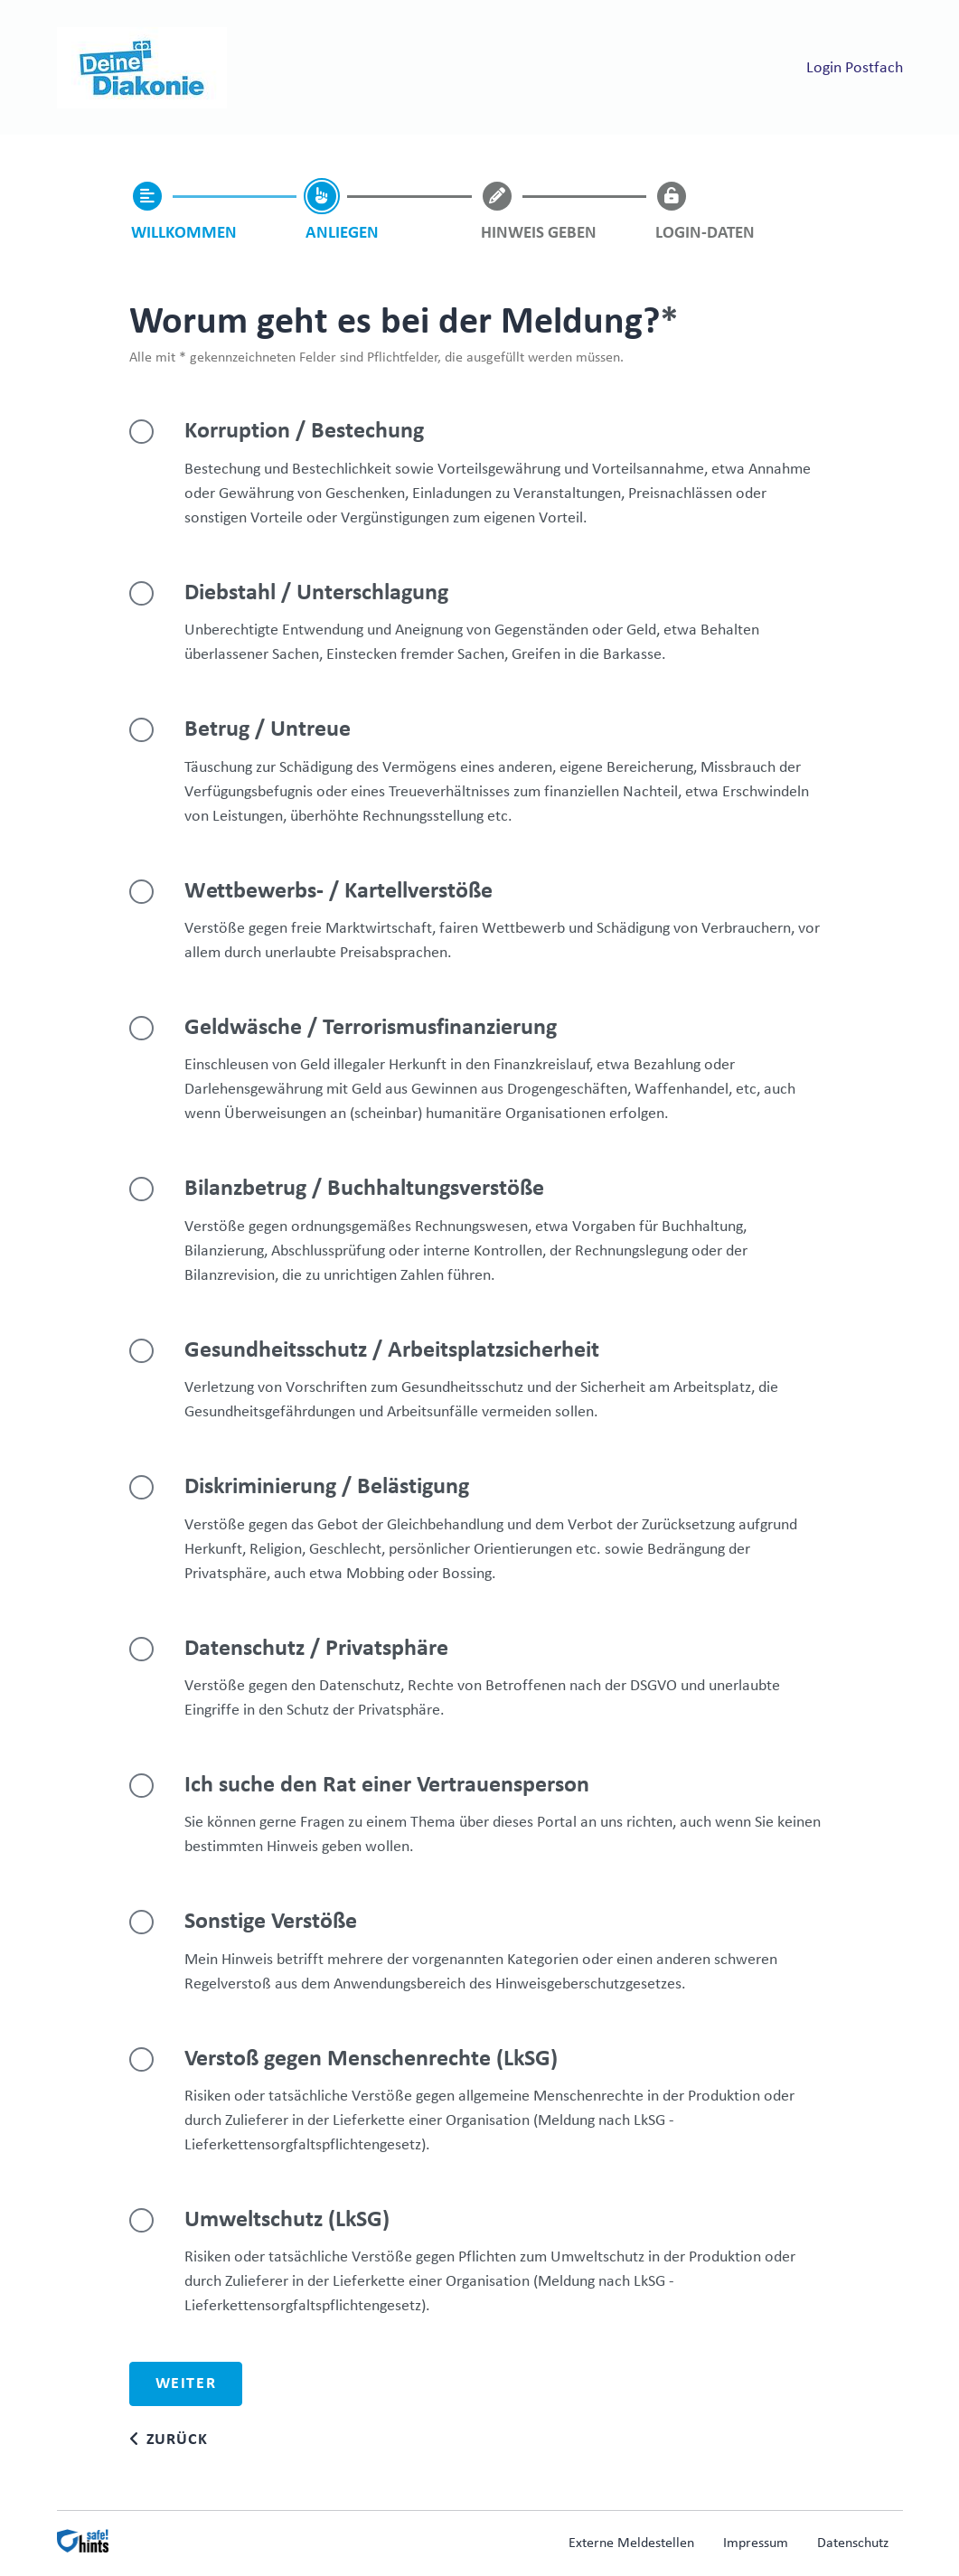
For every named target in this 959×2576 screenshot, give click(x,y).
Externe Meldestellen (631, 2543)
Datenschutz (852, 2543)
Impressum (755, 2543)
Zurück (177, 2440)
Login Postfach (854, 68)
